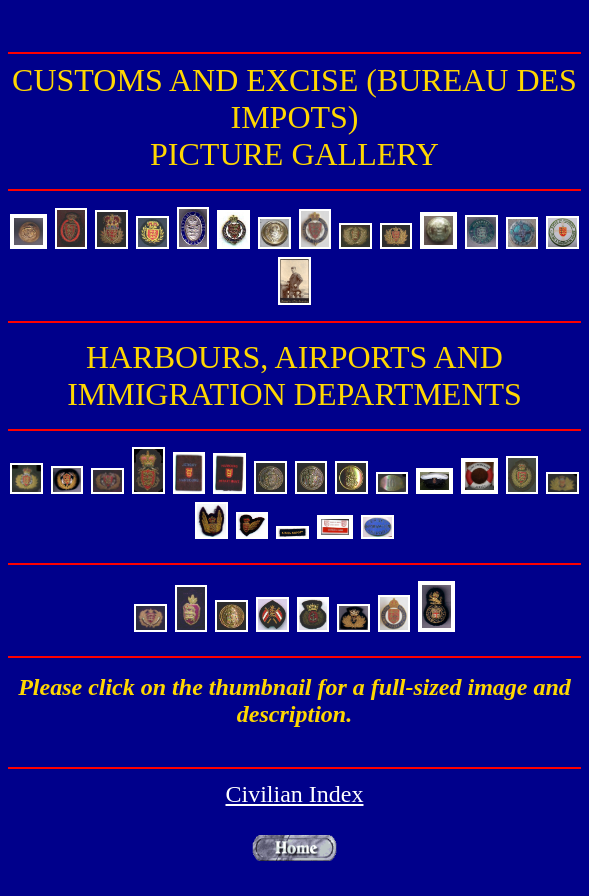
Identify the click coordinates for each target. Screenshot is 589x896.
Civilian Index (295, 794)
